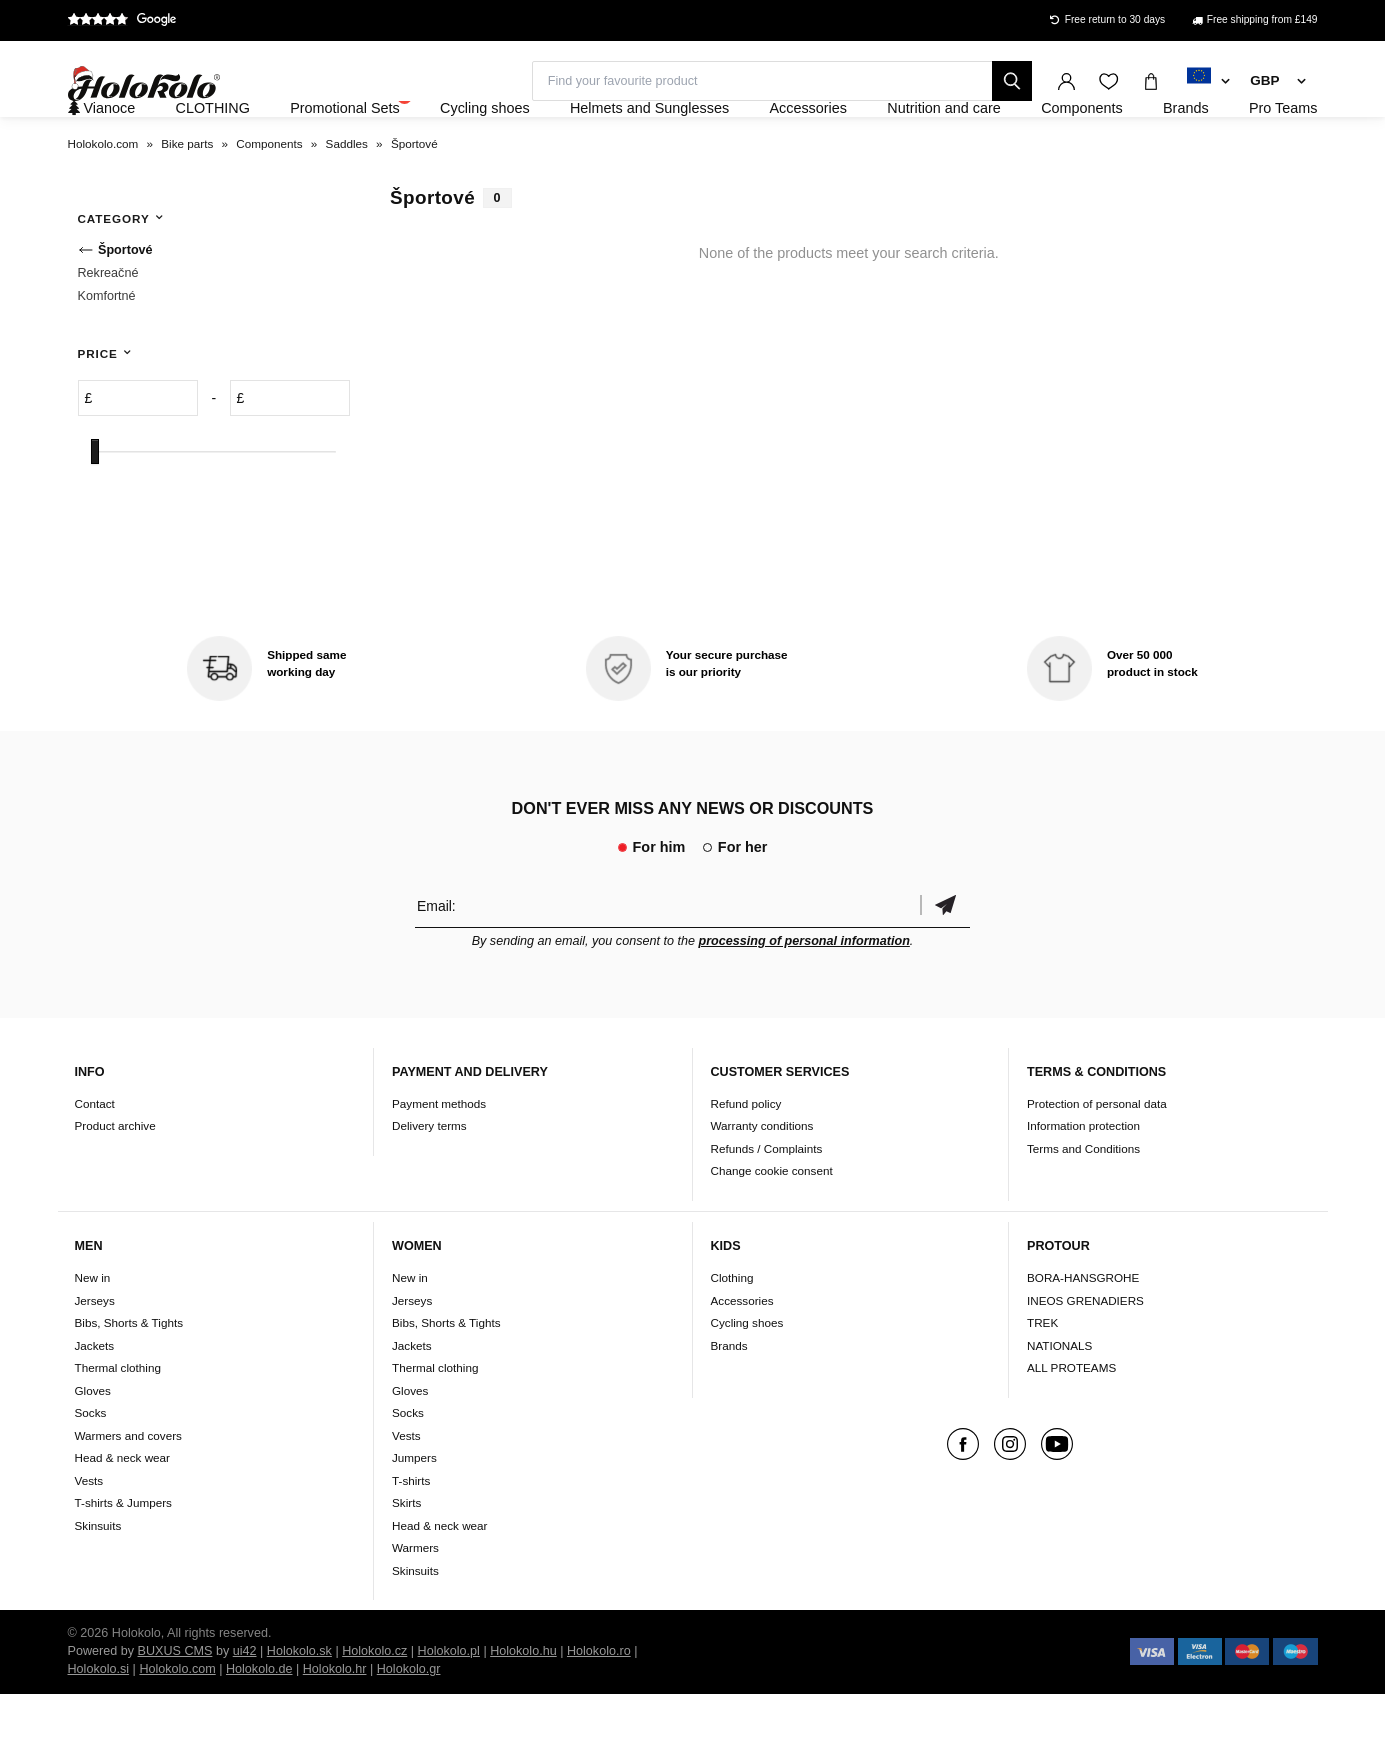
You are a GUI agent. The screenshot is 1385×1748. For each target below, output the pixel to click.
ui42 (245, 1705)
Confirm (945, 959)
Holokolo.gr (409, 1723)
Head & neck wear (123, 1511)
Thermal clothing (118, 1421)
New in (93, 1331)
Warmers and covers (128, 1489)
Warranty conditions (762, 1180)
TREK (1042, 1376)
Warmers (415, 1601)
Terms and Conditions (1083, 1202)
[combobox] (1208, 82)
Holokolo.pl (449, 1705)
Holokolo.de (259, 1723)
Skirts (406, 1556)
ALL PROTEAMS (1071, 1421)
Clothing (732, 1331)
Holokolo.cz (374, 1705)
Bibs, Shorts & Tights (129, 1376)
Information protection (1083, 1180)
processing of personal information (804, 995)
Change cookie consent (772, 1225)
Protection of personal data (1097, 1157)
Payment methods (439, 1157)
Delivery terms (429, 1180)
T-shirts (411, 1534)
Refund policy (746, 1157)
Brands (729, 1399)
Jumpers (414, 1511)
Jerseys (95, 1354)
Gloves (93, 1444)
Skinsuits (98, 1579)
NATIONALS (1059, 1399)
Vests (89, 1534)
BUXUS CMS (175, 1705)
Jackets (95, 1399)
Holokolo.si (99, 1723)
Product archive (115, 1180)
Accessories (742, 1354)
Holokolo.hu (523, 1705)
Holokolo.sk (299, 1705)
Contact (95, 1157)
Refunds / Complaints (767, 1202)
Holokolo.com (177, 1723)
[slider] (95, 506)
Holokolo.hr (335, 1723)
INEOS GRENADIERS (1085, 1354)
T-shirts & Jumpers (123, 1556)
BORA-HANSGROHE (1083, 1331)
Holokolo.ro (599, 1705)
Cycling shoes (747, 1376)
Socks (91, 1466)
